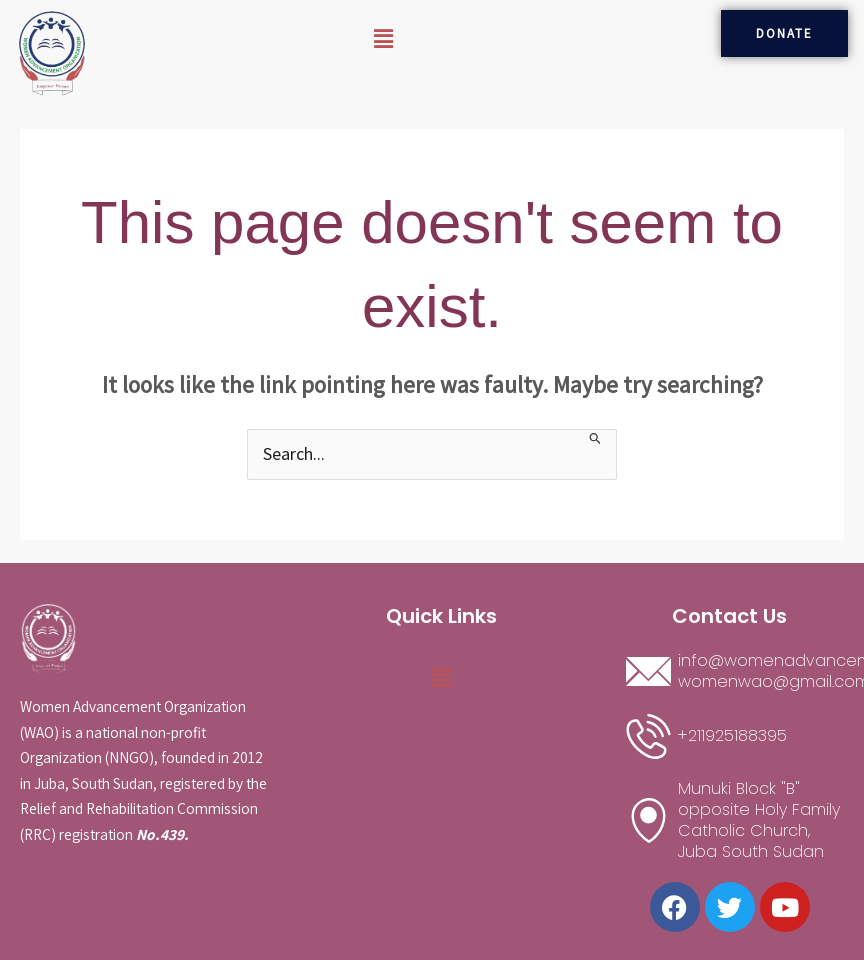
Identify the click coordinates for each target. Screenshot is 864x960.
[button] (383, 38)
